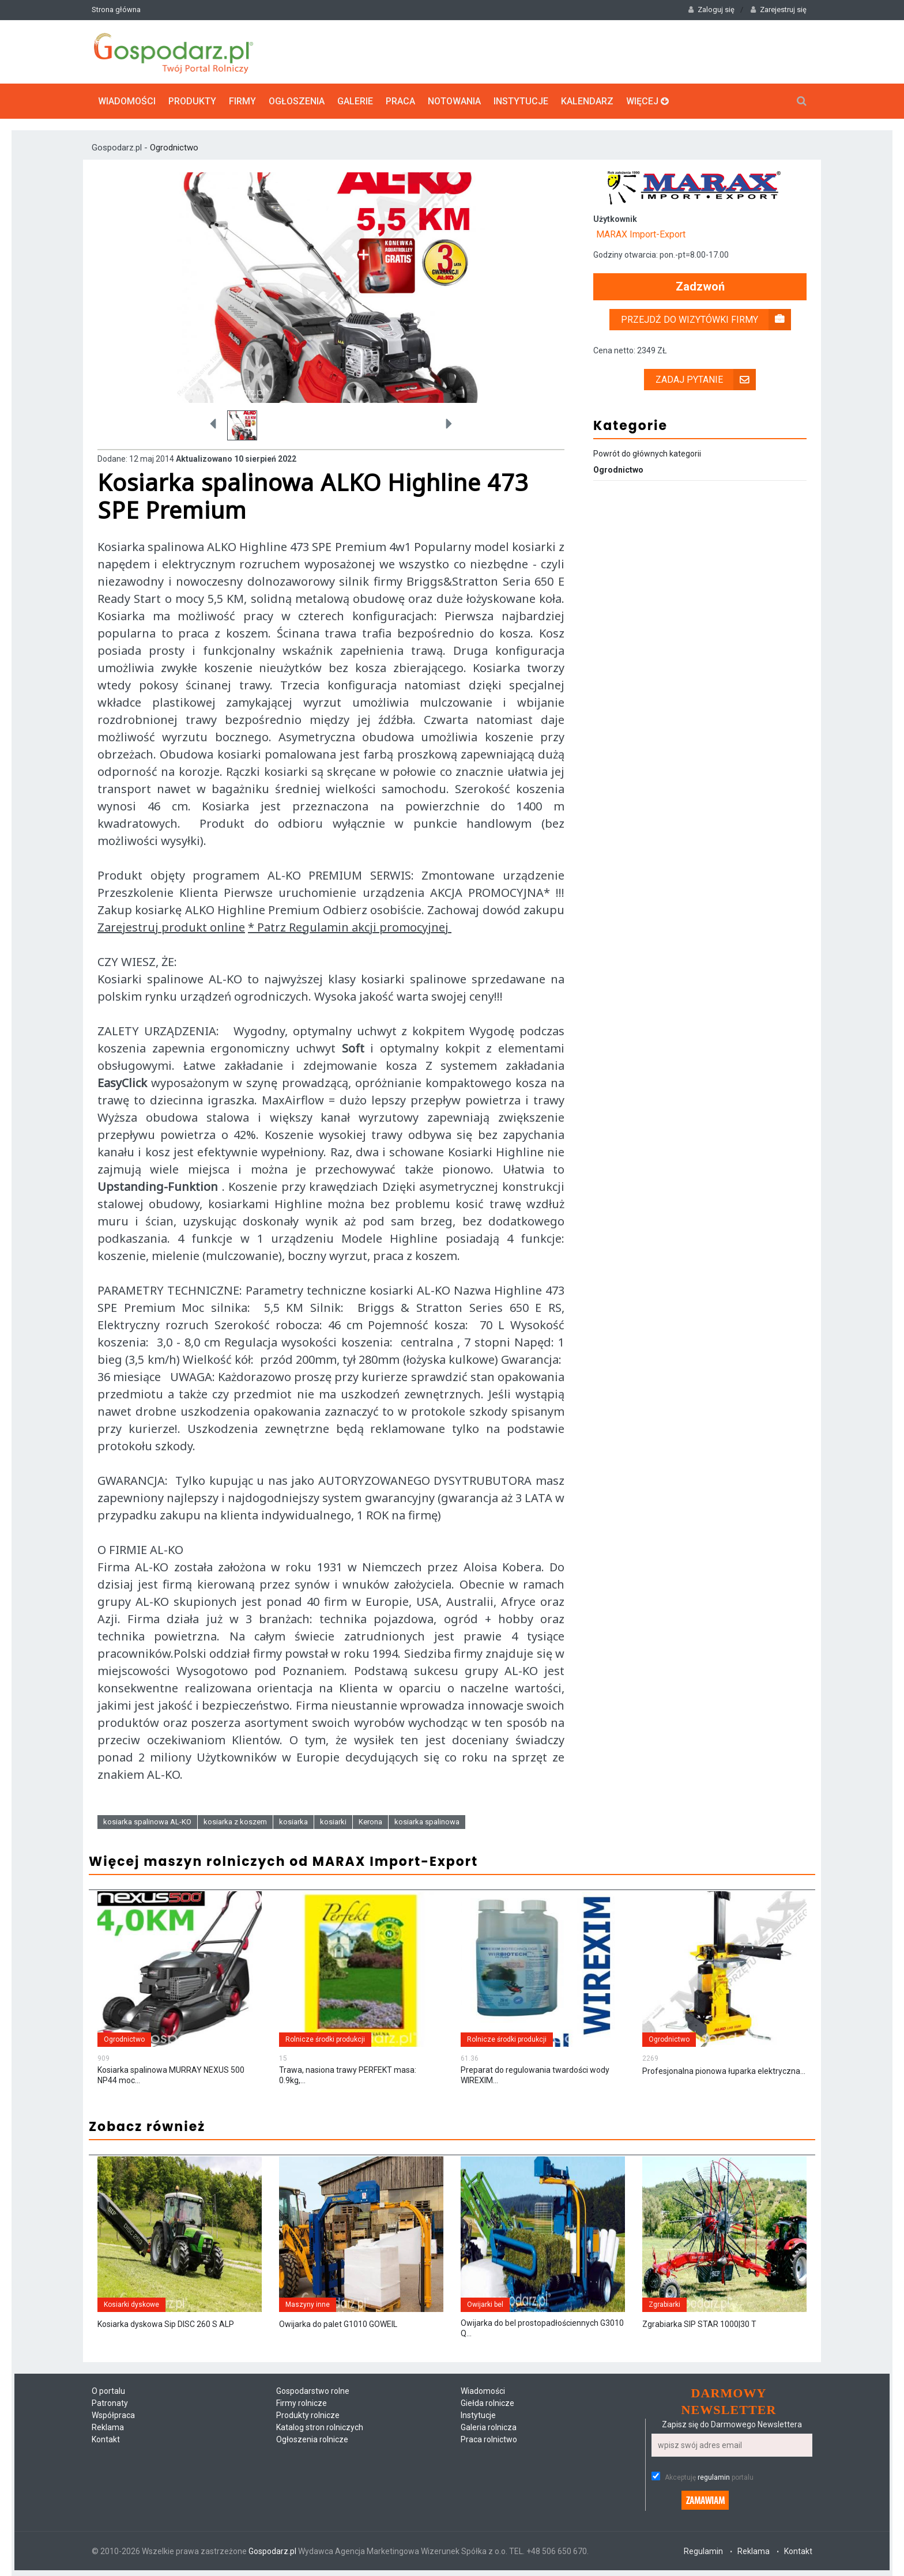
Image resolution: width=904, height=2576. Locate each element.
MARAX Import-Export (640, 234)
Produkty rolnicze (308, 2415)
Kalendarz (587, 101)
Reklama (108, 2427)
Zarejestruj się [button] (779, 9)
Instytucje (521, 101)
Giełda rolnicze (487, 2403)
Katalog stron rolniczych (319, 2427)
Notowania (454, 101)
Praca (400, 101)
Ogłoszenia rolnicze (312, 2439)
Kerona (370, 1821)
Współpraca (113, 2415)
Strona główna (116, 9)
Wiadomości (127, 101)
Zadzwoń (700, 287)
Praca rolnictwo (489, 2439)
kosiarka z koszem (235, 1821)
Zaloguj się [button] (711, 9)
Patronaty (110, 2403)
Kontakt (106, 2439)
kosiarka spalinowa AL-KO (147, 1821)
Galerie (355, 101)
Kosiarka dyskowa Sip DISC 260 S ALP (165, 2324)
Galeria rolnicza (489, 2427)
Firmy (242, 101)
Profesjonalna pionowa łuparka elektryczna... (723, 2071)
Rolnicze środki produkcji (325, 2039)
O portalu (108, 2391)
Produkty (192, 101)
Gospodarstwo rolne (312, 2391)
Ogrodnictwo (174, 147)
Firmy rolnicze (301, 2403)
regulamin (714, 2477)
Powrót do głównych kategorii (647, 453)
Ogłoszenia (297, 101)
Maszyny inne (307, 2304)
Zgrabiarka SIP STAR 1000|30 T (699, 2324)
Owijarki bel (485, 2304)
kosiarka (293, 1821)
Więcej (647, 101)
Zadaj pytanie (706, 379)
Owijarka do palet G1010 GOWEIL (338, 2324)
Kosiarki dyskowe (131, 2304)
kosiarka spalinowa (426, 1821)
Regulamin (703, 2551)
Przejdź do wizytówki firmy (706, 319)
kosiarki (333, 1821)
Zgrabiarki (664, 2304)
